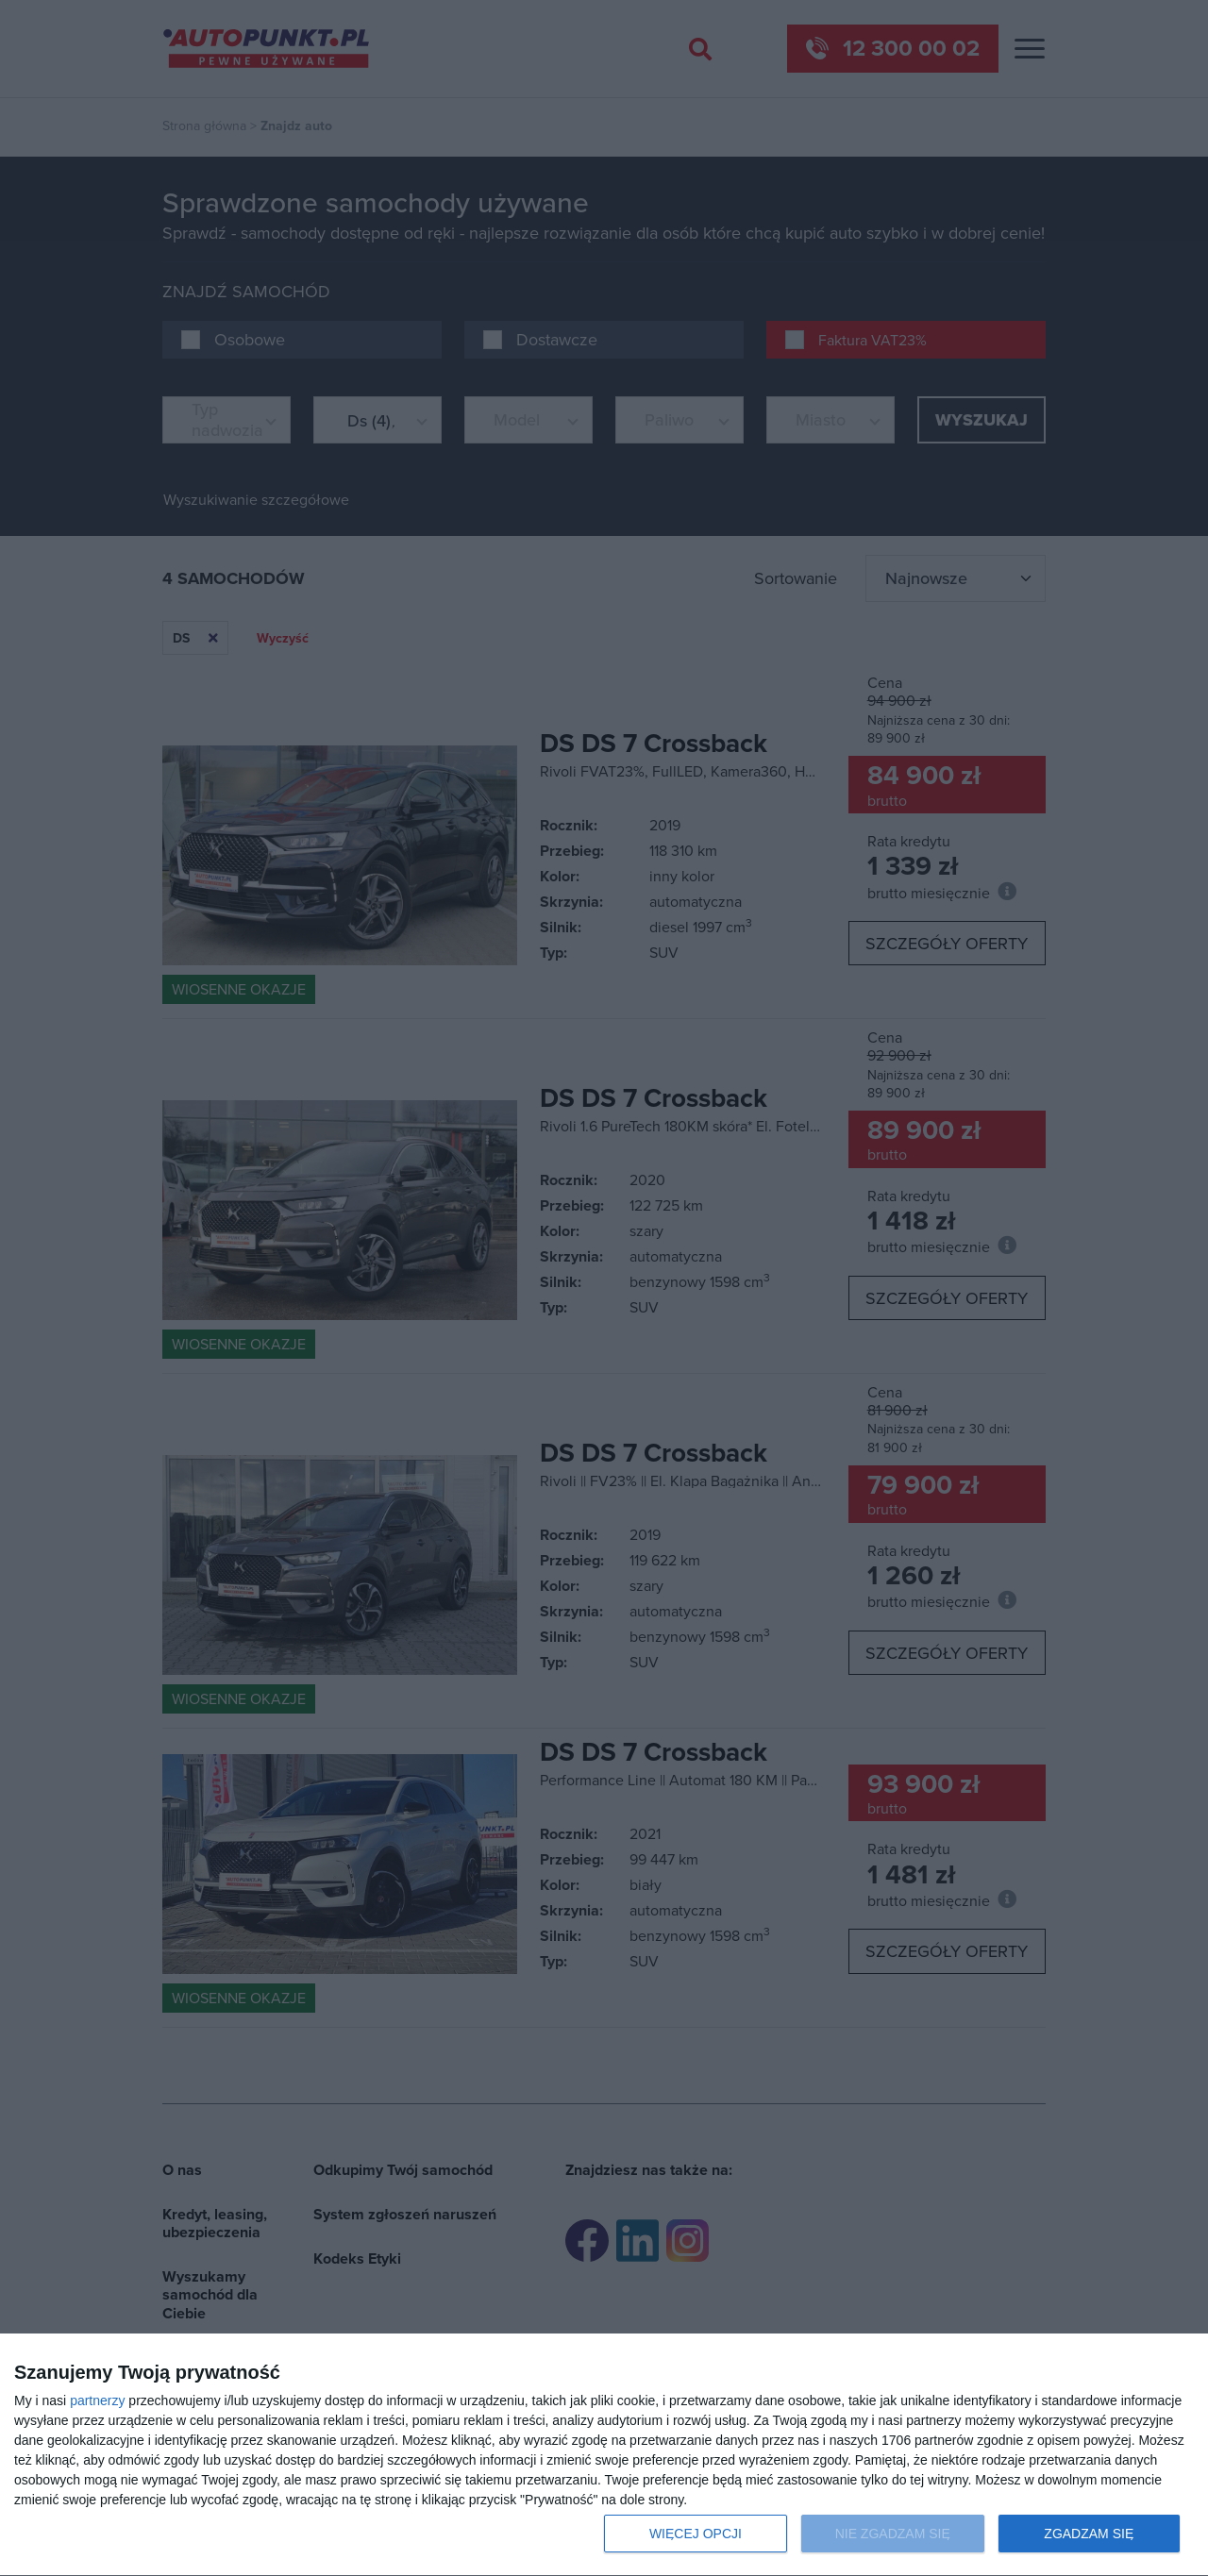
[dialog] (604, 2455)
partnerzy (97, 2400)
